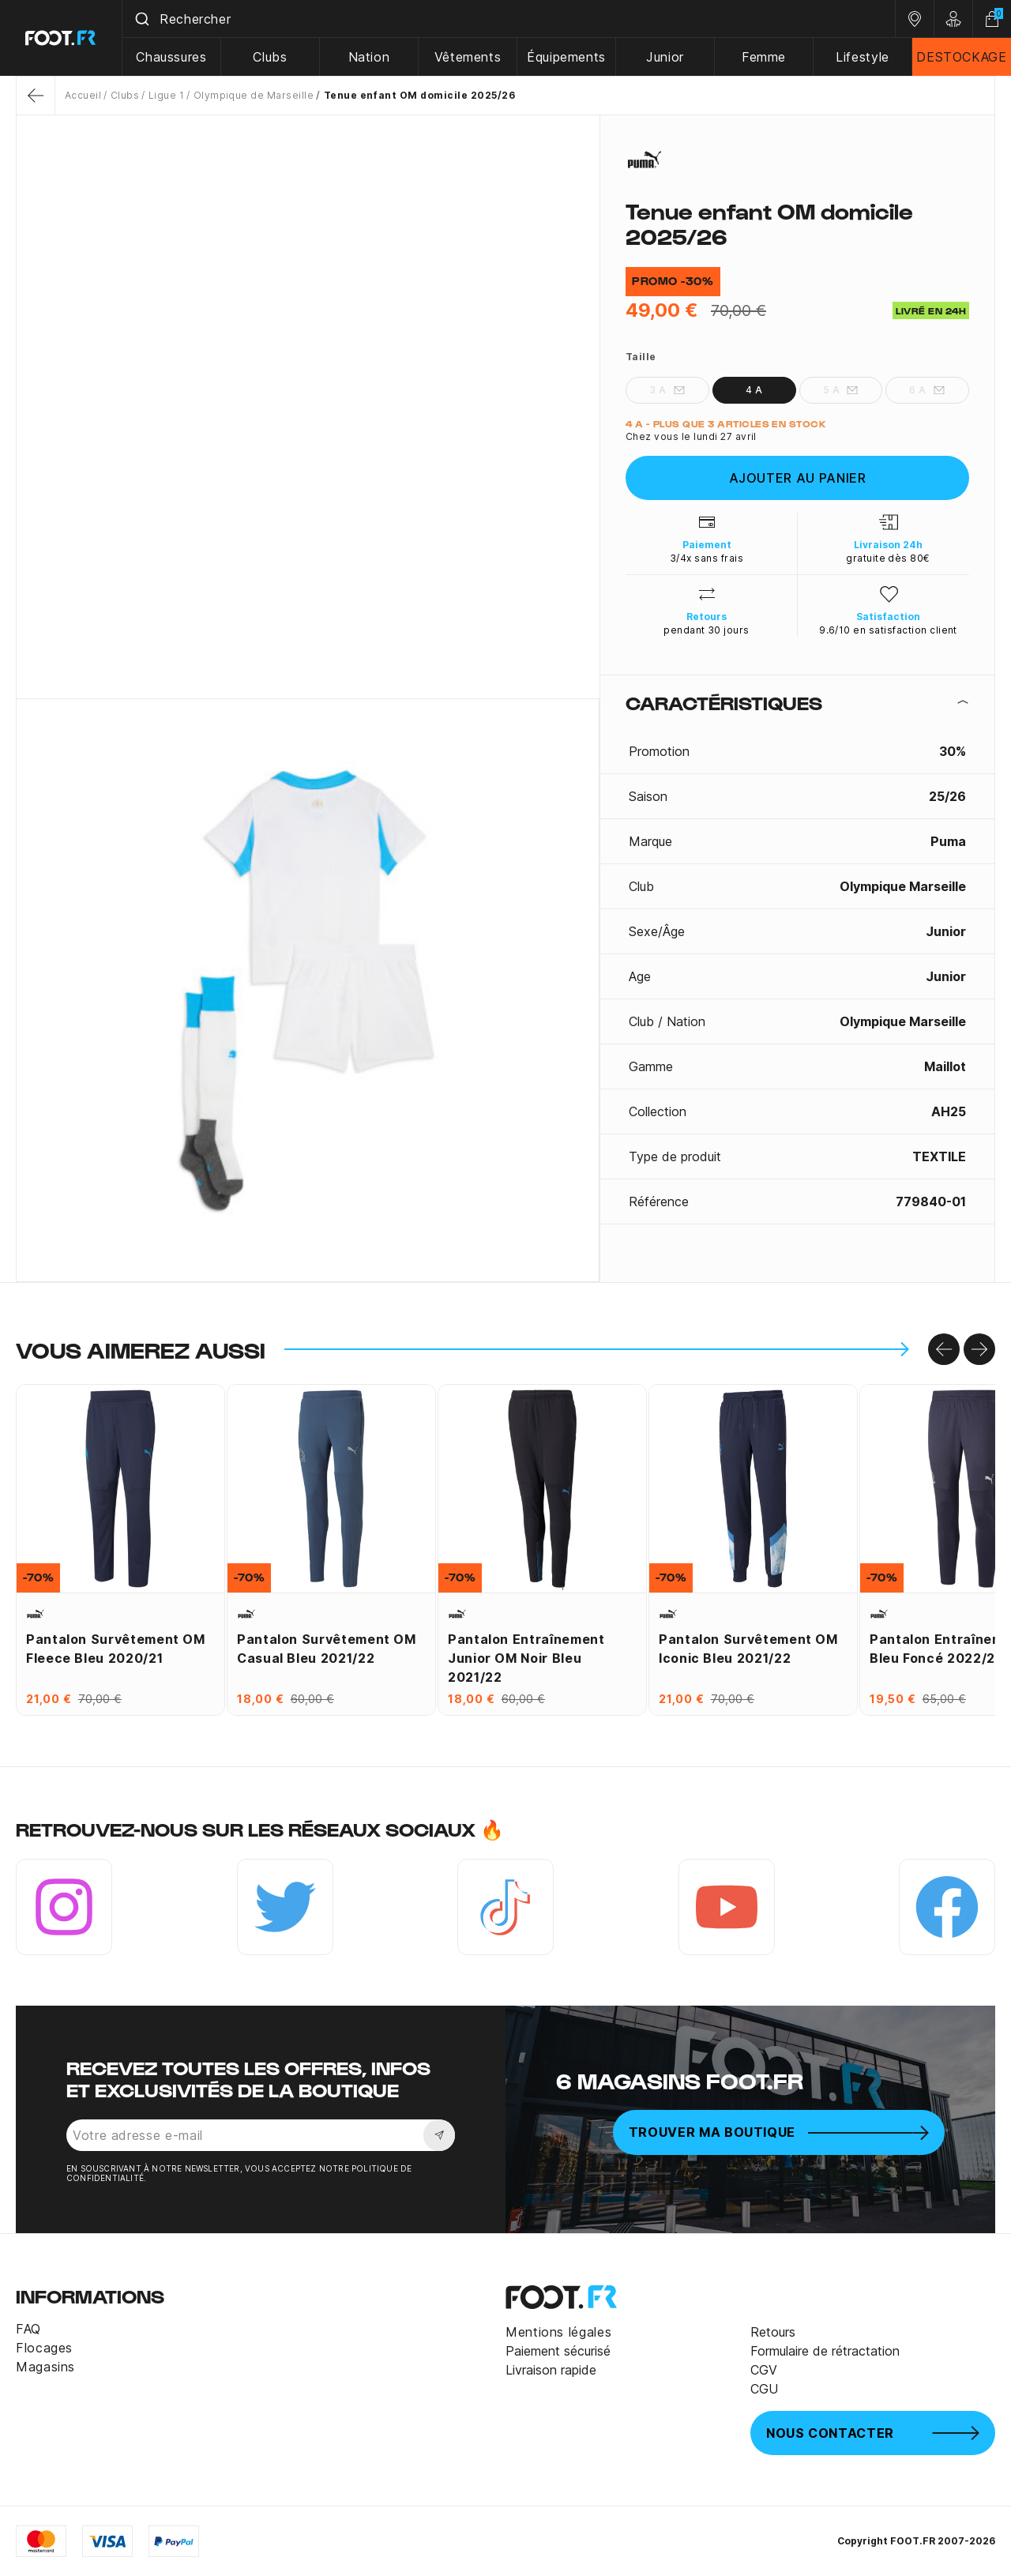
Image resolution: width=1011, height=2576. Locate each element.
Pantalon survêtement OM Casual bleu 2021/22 (326, 1648)
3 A (667, 390)
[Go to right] (979, 1349)
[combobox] (508, 19)
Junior (665, 57)
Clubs (270, 57)
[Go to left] (944, 1349)
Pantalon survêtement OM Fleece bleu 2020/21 (115, 1648)
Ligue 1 (166, 95)
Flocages (44, 2348)
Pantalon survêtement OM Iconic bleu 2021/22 (748, 1648)
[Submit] (141, 19)
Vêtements (468, 57)
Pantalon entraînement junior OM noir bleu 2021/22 (526, 1658)
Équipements (566, 57)
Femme (764, 57)
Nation (369, 57)
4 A (754, 390)
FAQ (28, 2329)
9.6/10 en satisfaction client (888, 630)
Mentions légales (558, 2332)
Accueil (83, 95)
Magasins (45, 2367)
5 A (841, 390)
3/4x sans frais (706, 558)
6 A (927, 390)
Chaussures (171, 57)
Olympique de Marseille (254, 95)
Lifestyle (862, 57)
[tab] (797, 702)
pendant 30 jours (706, 630)
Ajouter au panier (797, 478)
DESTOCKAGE (961, 57)
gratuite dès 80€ (888, 558)
